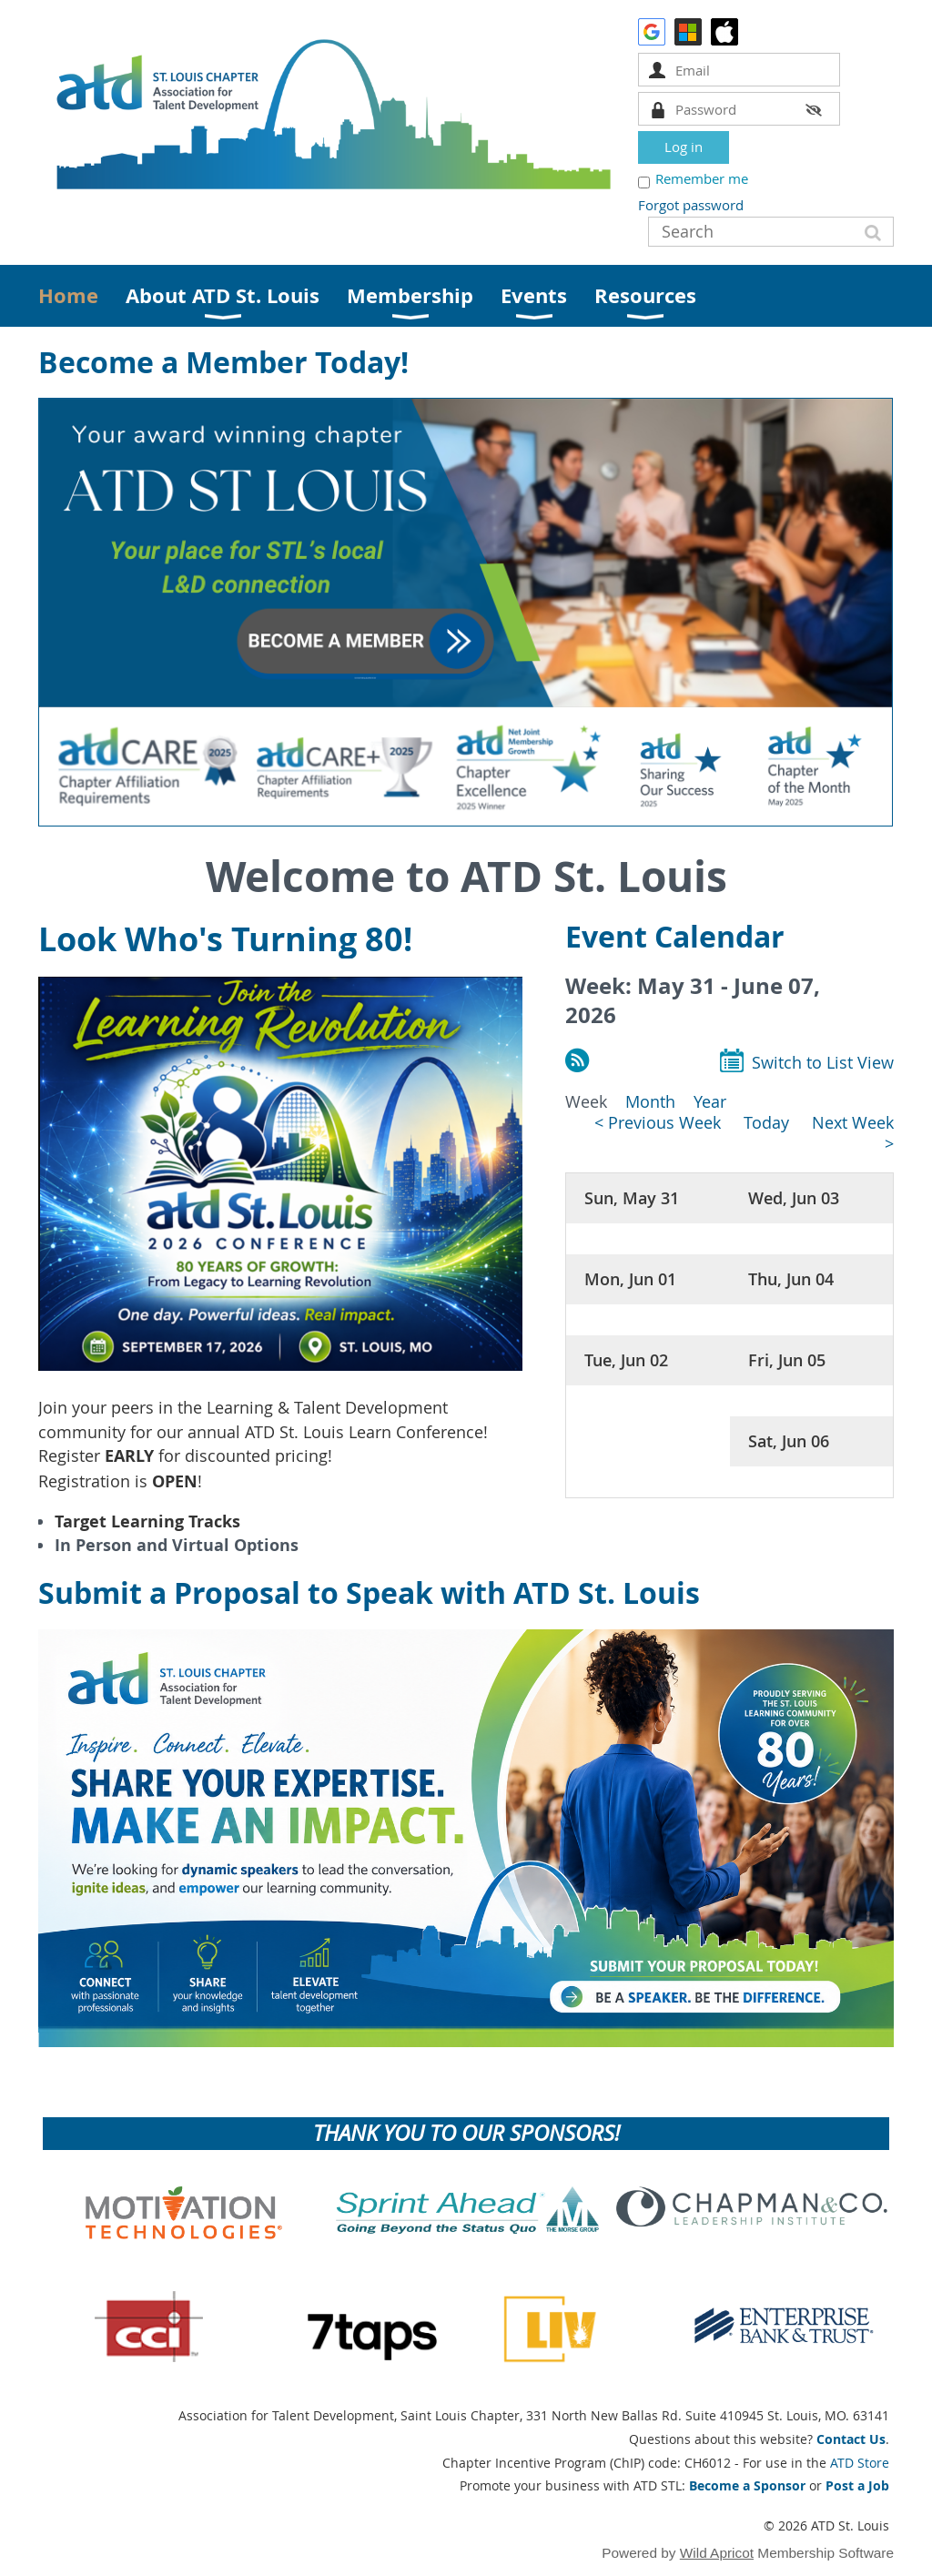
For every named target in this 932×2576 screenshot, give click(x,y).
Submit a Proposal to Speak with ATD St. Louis (369, 1593)
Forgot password (691, 205)
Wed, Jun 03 (793, 1198)
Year (710, 1101)
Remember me (701, 178)
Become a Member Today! (223, 362)
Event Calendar (675, 937)
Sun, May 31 (631, 1198)
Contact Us (851, 2439)
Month (650, 1101)
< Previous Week (657, 1122)
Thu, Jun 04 (791, 1279)
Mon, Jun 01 (630, 1279)
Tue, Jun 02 (626, 1360)
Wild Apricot (717, 2553)
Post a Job (857, 2485)
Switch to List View (823, 1062)
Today (766, 1122)
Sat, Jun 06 (788, 1441)
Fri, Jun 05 (787, 1360)
